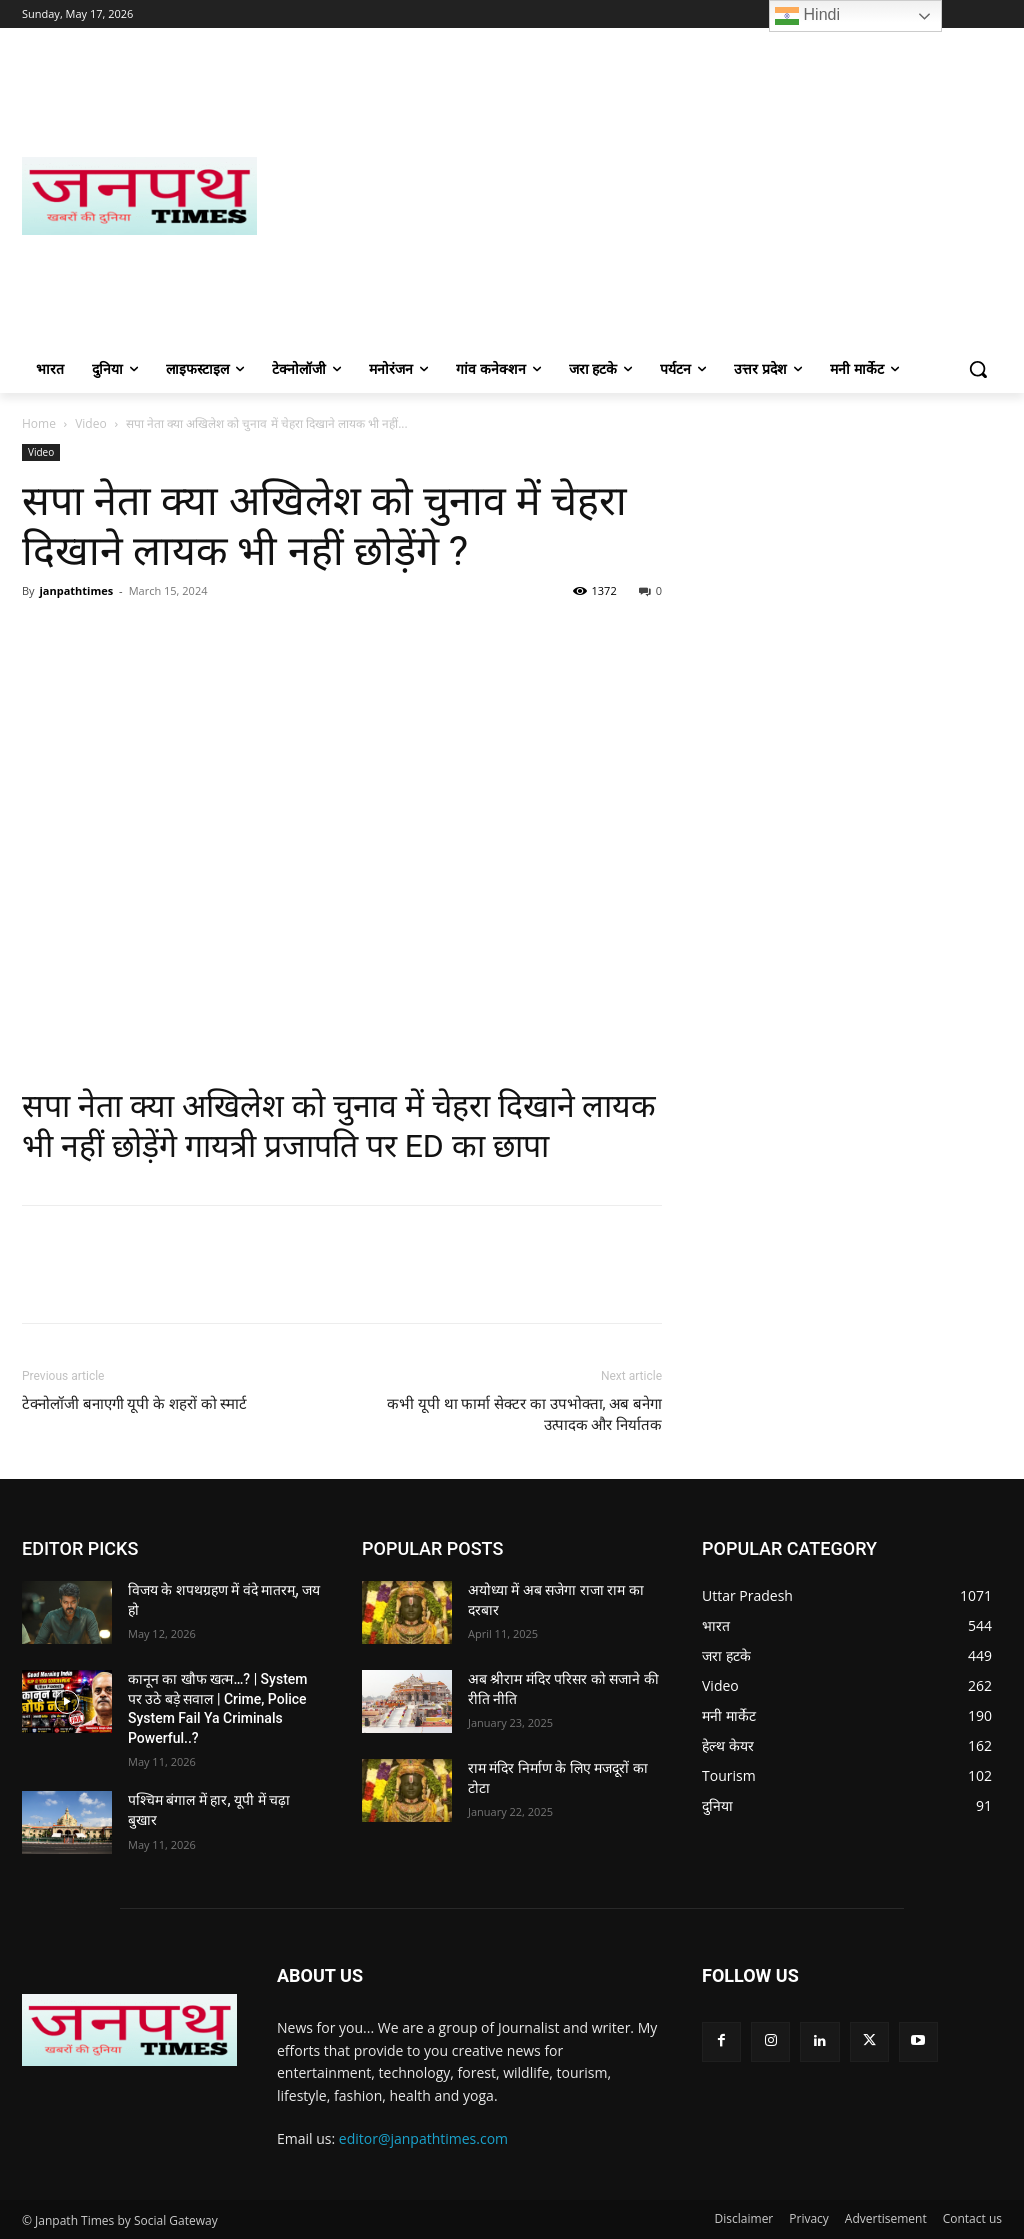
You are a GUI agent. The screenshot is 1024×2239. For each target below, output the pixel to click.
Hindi (807, 16)
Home (39, 423)
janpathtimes (76, 590)
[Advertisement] (629, 196)
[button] (978, 369)
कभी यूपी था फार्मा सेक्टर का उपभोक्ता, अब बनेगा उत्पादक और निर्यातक (524, 1414)
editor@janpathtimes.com (423, 2138)
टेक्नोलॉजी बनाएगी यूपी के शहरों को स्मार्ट (134, 1404)
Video (90, 423)
